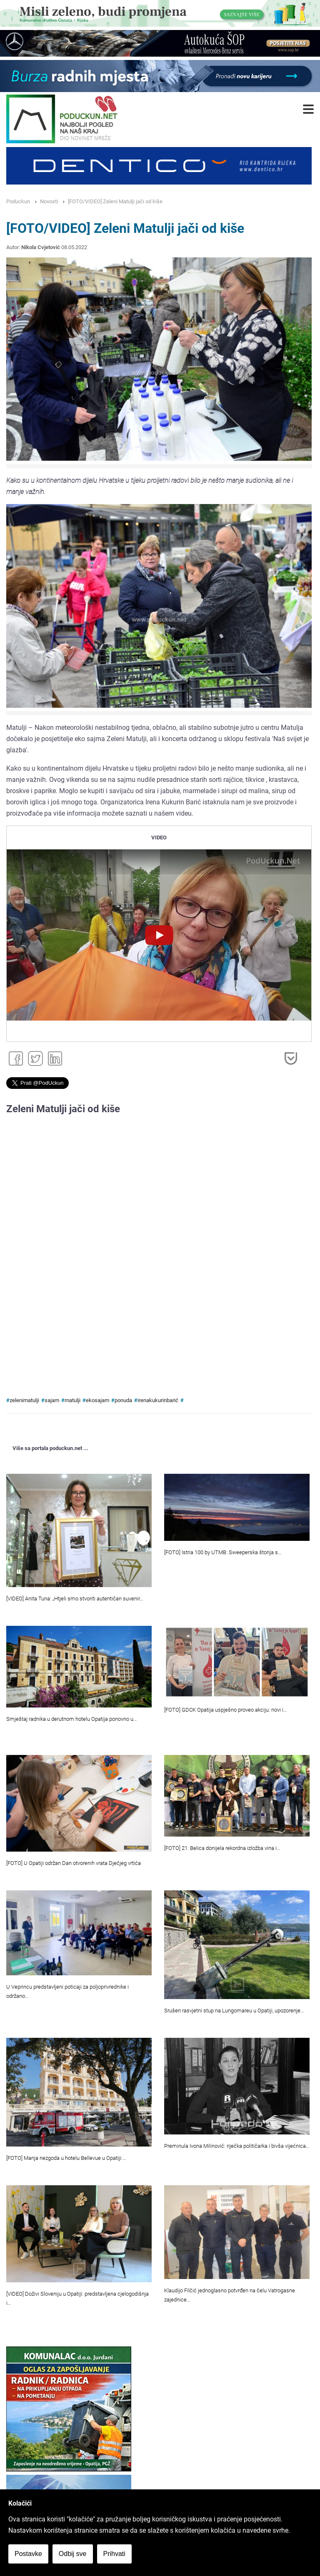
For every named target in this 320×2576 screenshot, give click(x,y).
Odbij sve (73, 2553)
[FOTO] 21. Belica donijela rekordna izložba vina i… (222, 1848)
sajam (52, 1400)
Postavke (28, 2553)
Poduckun (18, 201)
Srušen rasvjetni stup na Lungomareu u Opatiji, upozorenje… (234, 2010)
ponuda (123, 1400)
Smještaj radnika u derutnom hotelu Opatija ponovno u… (71, 1719)
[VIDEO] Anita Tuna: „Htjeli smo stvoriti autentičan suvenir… (74, 1598)
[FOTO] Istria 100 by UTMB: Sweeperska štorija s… (222, 1552)
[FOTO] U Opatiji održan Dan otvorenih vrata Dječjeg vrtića (73, 1863)
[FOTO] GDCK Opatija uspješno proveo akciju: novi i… (225, 1710)
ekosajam (97, 1400)
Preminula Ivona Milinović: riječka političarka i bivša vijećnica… (236, 2146)
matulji (72, 1400)
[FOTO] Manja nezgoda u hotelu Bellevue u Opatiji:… (66, 2158)
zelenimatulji (24, 1400)
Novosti (49, 201)
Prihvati (114, 2553)
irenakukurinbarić (158, 1400)
